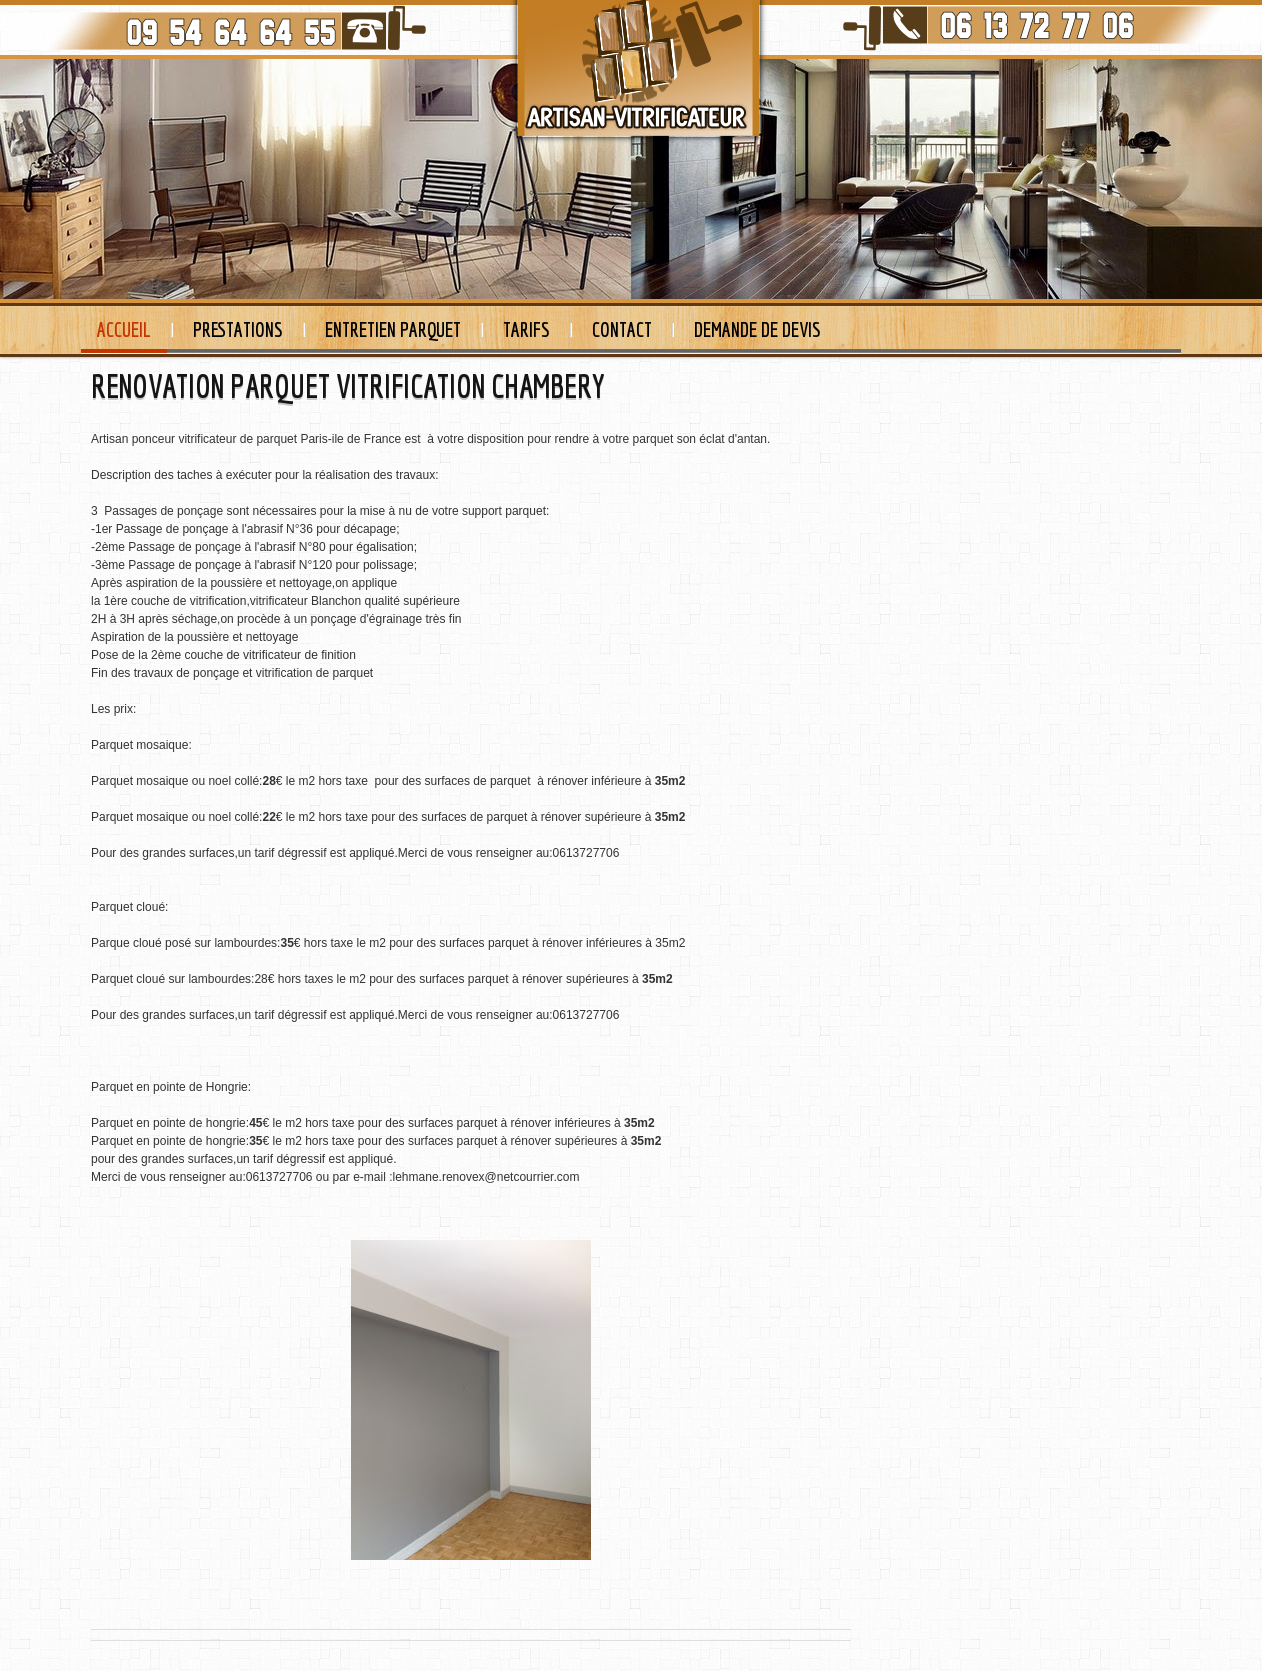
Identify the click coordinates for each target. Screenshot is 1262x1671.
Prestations (238, 329)
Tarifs (526, 329)
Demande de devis (757, 329)
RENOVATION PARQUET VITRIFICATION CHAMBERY (348, 386)
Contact (622, 329)
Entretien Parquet (393, 329)
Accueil (124, 329)
